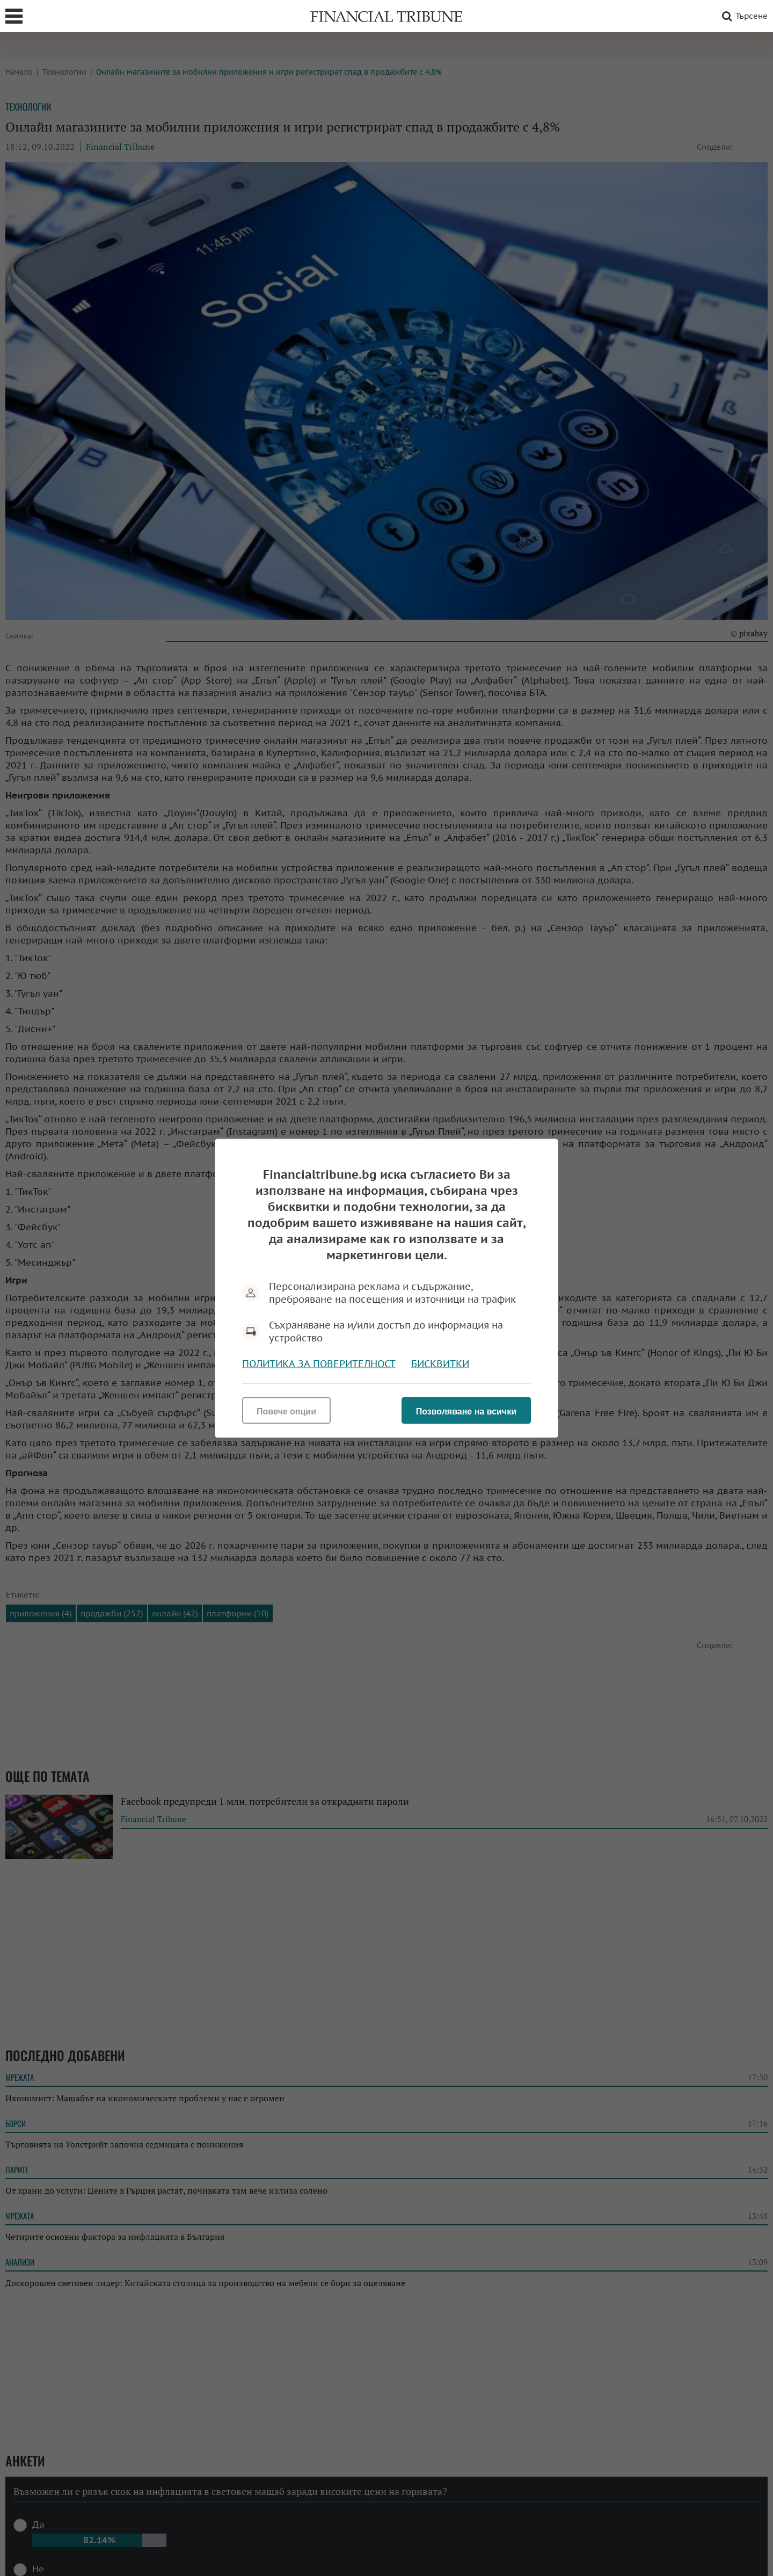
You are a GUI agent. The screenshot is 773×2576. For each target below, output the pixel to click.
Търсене (743, 16)
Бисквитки (440, 1363)
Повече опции (286, 1411)
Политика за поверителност (319, 1363)
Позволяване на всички (466, 1411)
